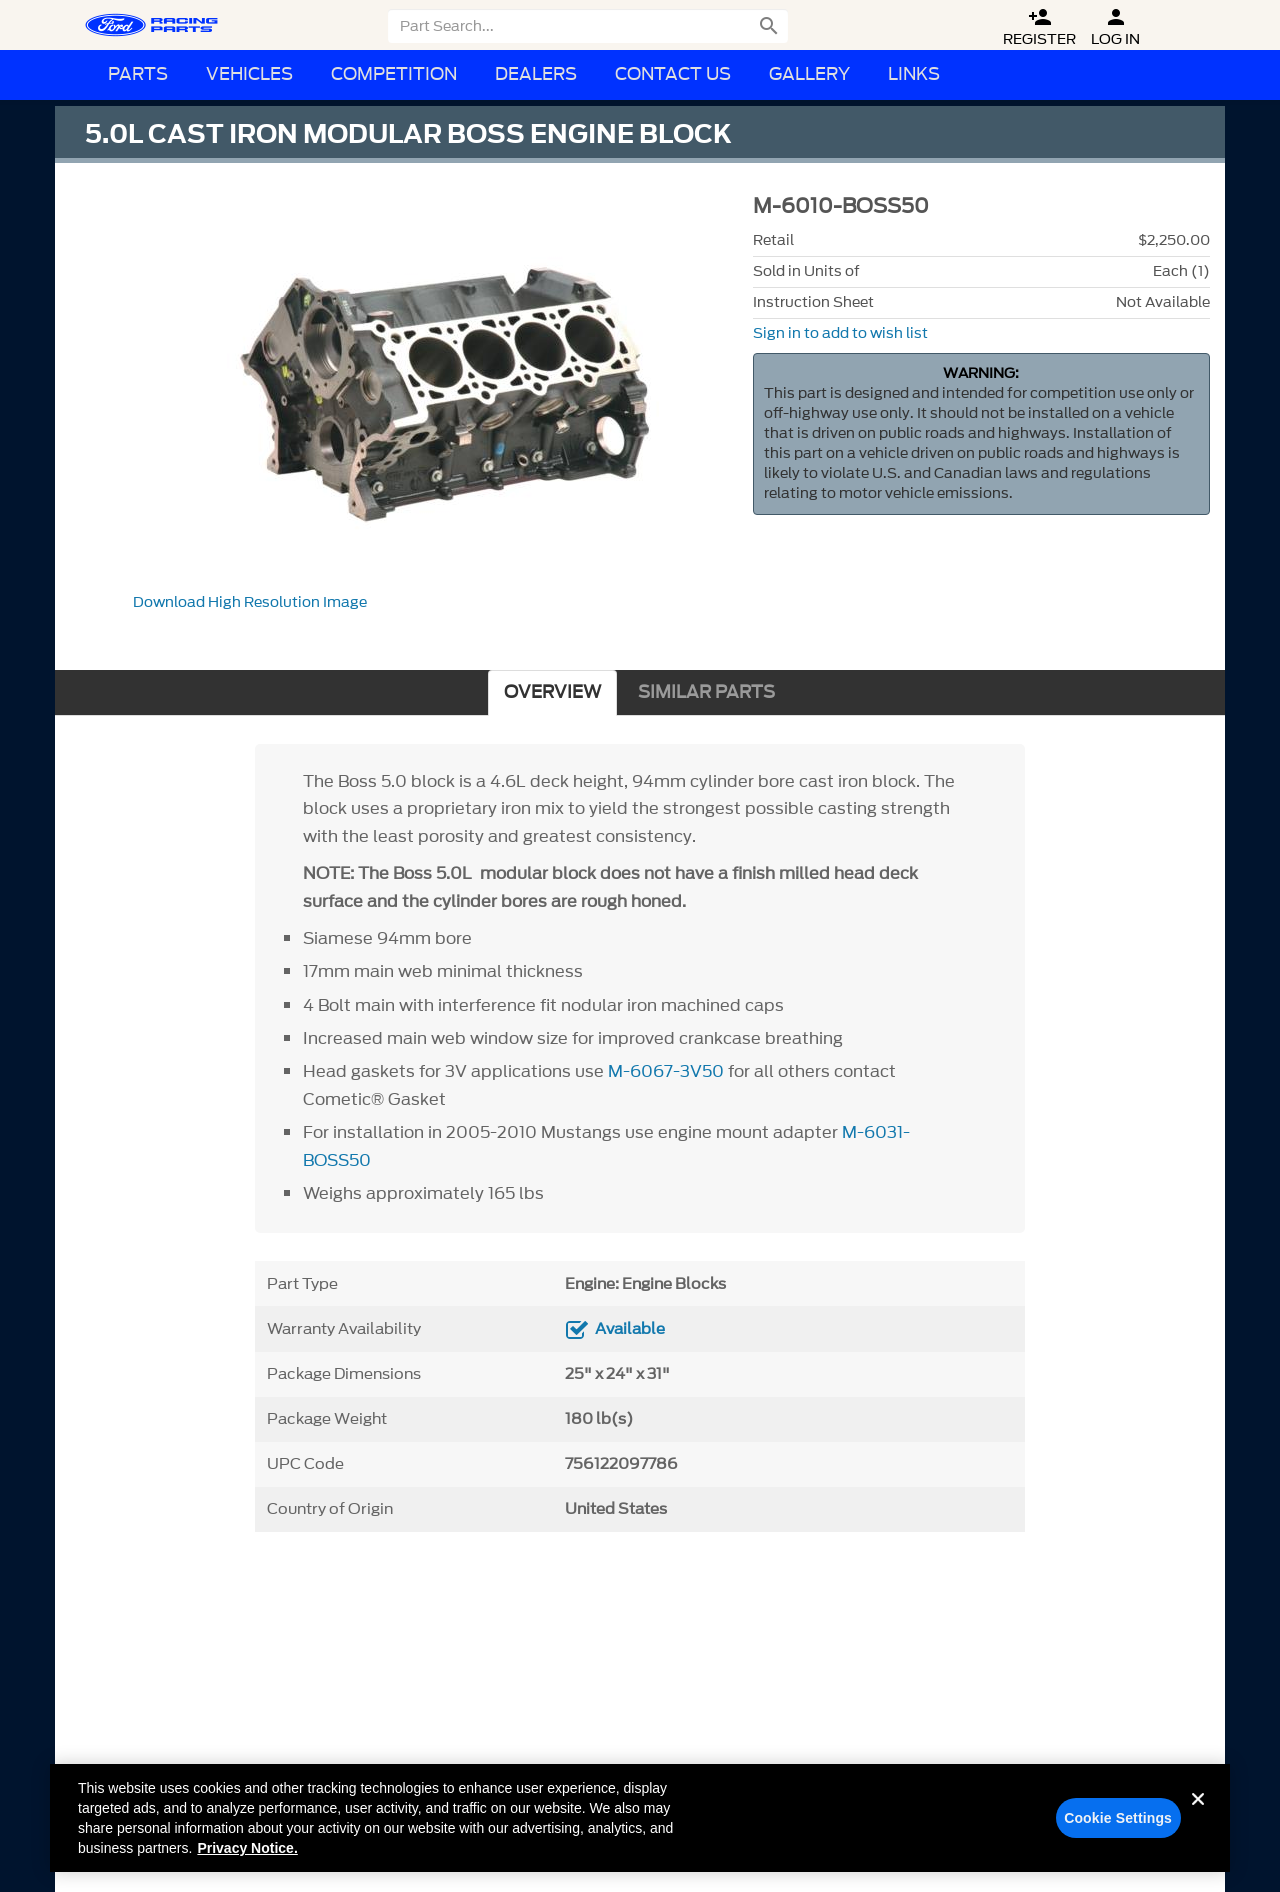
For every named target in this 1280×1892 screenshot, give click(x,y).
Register (1039, 27)
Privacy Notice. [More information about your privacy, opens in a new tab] (247, 1854)
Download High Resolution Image (250, 602)
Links (914, 74)
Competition (394, 74)
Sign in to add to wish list (840, 333)
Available (630, 1329)
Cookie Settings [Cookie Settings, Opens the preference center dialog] (1118, 1824)
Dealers (536, 74)
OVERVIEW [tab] (552, 692)
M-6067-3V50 (666, 1071)
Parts (138, 74)
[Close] (1198, 1821)
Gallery (809, 74)
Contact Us (673, 74)
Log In (1115, 27)
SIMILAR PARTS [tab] (706, 692)
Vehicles (249, 74)
